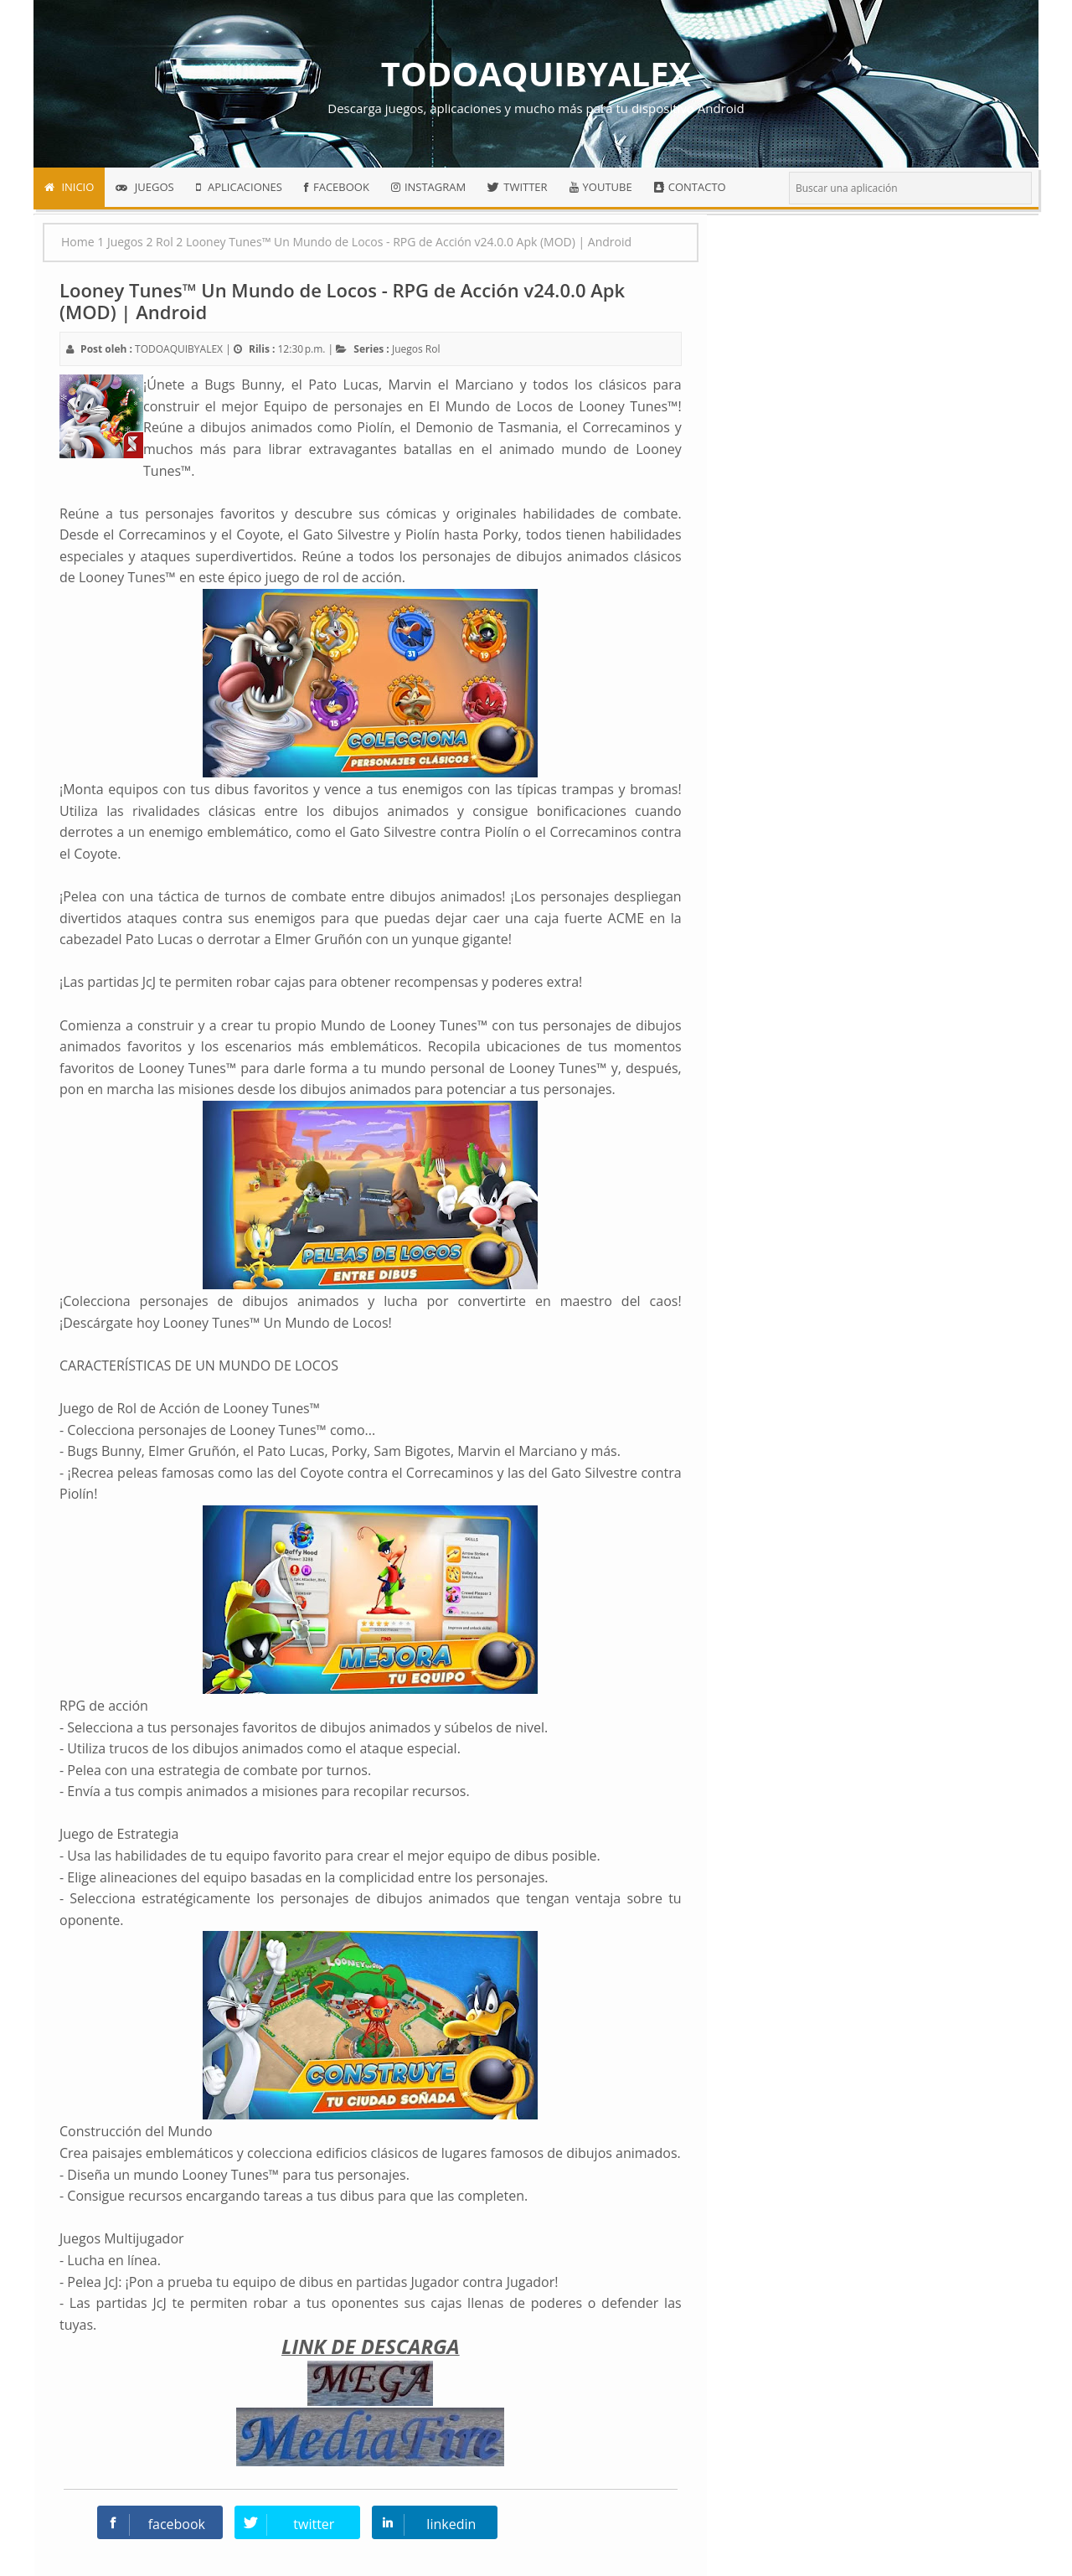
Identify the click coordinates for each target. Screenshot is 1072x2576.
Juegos (407, 349)
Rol (433, 349)
